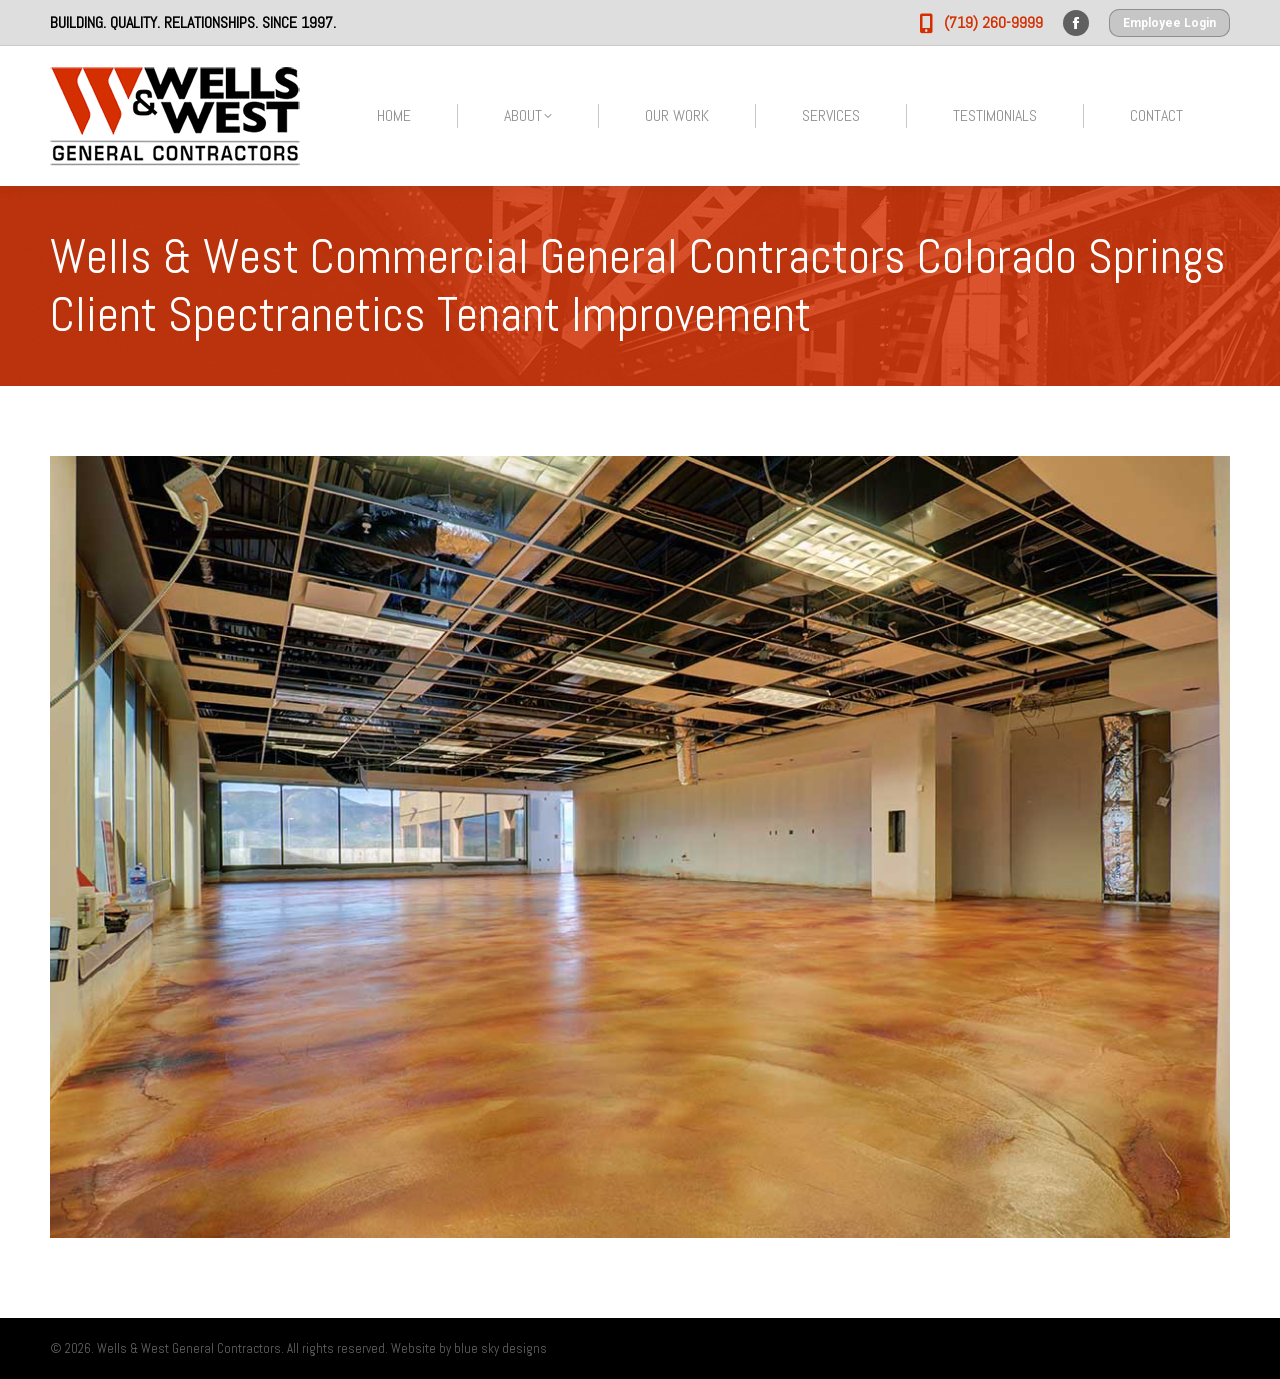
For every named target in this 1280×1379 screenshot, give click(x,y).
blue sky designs (500, 1348)
